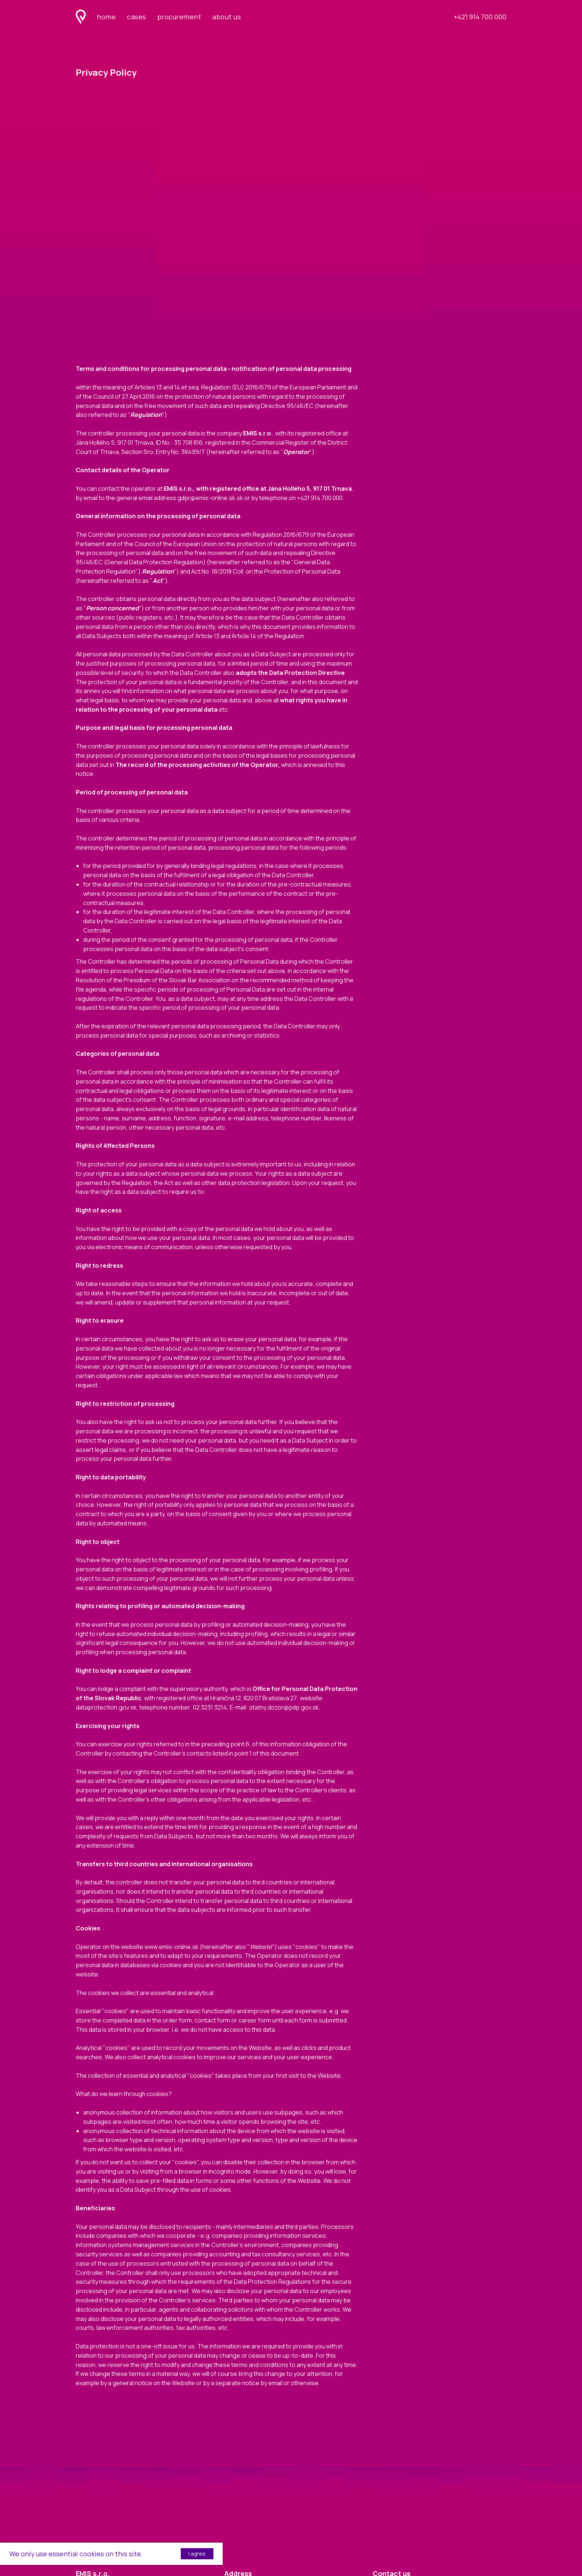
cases (136, 16)
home (106, 16)
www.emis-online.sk (171, 1947)
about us (226, 16)
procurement (179, 16)
